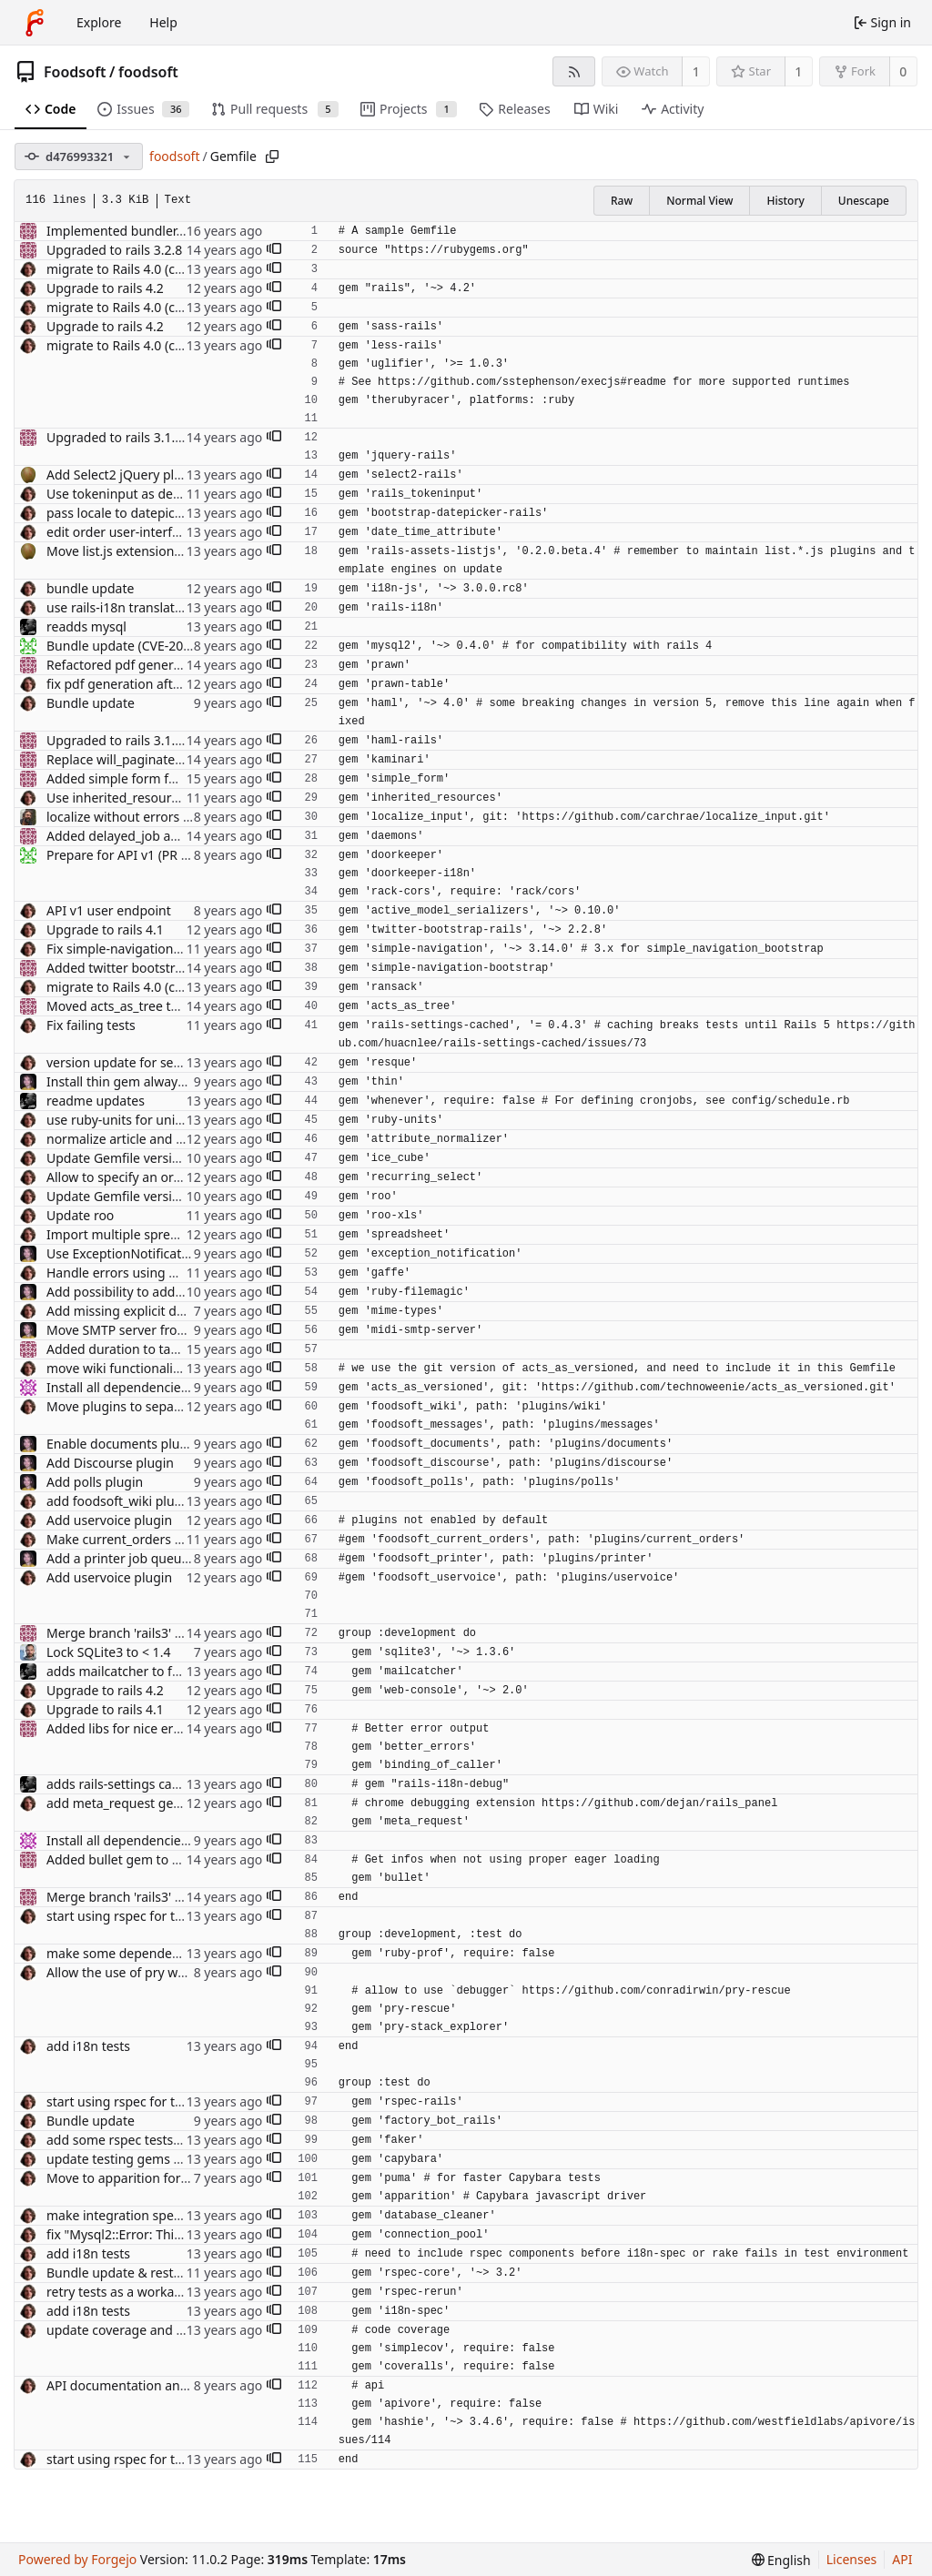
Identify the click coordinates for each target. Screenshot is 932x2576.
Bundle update (90, 703)
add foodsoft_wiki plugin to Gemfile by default (184, 1501)
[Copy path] (272, 156)
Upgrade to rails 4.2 (105, 288)
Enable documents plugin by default (154, 1443)
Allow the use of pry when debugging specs (176, 1972)
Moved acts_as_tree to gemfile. (138, 1006)
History (785, 200)
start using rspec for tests (122, 1915)
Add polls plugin (94, 1481)
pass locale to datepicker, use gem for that (172, 512)
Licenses (851, 2559)
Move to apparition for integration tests (164, 2178)
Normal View (699, 200)
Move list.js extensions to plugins (144, 551)
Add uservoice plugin (109, 1520)
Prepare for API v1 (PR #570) (130, 855)
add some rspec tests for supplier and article (179, 2139)
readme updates (95, 1100)
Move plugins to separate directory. (152, 1406)
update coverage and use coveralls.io (156, 2330)
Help (163, 22)
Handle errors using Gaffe (123, 1272)
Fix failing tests (91, 1025)
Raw (622, 200)
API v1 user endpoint (108, 910)
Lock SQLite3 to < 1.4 (108, 1652)
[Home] (34, 22)
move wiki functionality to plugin (143, 1368)
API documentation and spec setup (150, 2385)
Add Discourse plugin (110, 1462)
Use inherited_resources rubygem (147, 797)
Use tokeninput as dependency (138, 493)
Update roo (80, 1215)
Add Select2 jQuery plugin (123, 474)
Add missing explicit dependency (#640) (164, 1310)
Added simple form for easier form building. (177, 778)
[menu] (781, 2560)
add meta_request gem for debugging (160, 1803)
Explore (98, 22)
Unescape (863, 200)
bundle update (90, 588)
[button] (274, 250)
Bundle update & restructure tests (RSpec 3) (176, 2272)
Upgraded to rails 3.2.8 (114, 249)
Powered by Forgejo (77, 2559)
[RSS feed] (573, 71)
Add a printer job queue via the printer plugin (182, 1558)
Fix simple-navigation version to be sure (165, 948)
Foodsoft (75, 72)
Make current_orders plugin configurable (168, 1539)
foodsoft (148, 72)
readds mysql (86, 626)
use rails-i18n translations (122, 607)
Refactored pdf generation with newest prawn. (185, 664)
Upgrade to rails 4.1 (105, 929)
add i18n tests (88, 2046)
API (902, 2559)
